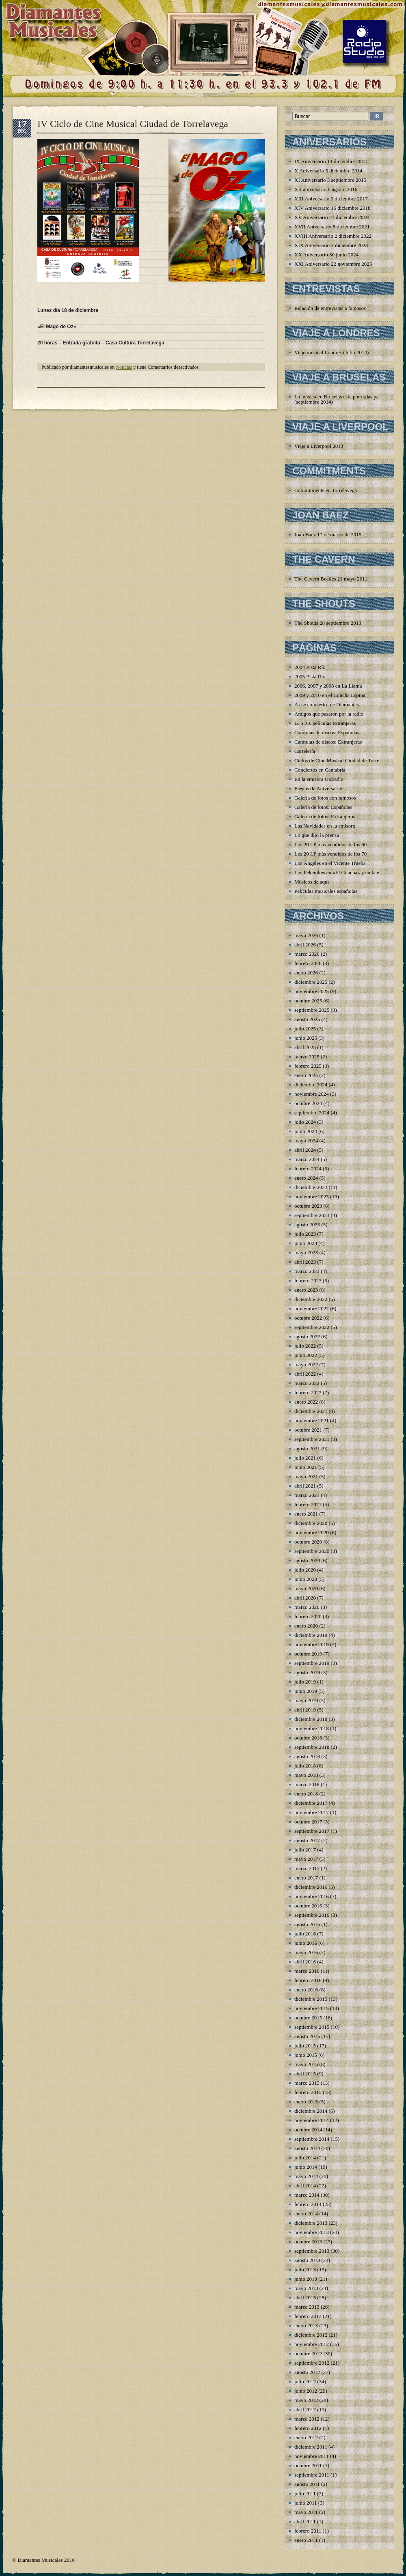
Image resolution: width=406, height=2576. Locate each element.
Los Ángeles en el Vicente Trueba (330, 863)
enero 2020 (306, 1626)
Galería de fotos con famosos (325, 798)
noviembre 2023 (311, 1196)
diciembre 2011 (310, 2447)
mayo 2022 (306, 1364)
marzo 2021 (307, 1495)
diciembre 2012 (310, 2335)
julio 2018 (305, 1766)
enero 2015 (306, 2102)
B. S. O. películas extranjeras (325, 723)
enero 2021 (306, 1514)
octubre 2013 (308, 2241)
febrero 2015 (308, 2092)
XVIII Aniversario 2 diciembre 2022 (332, 236)
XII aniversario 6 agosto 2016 (325, 189)
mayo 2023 (306, 1252)
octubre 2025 (308, 1001)
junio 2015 (305, 2055)
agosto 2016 (307, 1924)
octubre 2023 (308, 1206)
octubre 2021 (308, 1430)
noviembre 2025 (311, 991)
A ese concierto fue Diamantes (326, 704)
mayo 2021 (306, 1476)
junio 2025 (305, 1038)
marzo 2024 (307, 1159)
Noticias (124, 367)
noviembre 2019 (311, 1644)
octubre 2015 (308, 2018)
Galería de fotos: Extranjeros (324, 816)
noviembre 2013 (311, 2232)
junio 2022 (305, 1355)
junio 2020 (305, 1579)
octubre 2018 (308, 1738)
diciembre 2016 (310, 1887)
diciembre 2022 (310, 1299)
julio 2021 (305, 1458)
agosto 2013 (307, 2260)
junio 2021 (305, 1467)
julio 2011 (305, 2493)
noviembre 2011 (311, 2456)
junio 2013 (305, 2279)
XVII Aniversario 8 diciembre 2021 (332, 227)
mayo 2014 (306, 2176)
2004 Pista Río (310, 667)
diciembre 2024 (310, 1085)
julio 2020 (305, 1570)
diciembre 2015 (310, 1999)
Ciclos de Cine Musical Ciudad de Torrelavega (343, 760)
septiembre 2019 (311, 1663)
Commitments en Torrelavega (325, 490)
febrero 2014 (308, 2204)
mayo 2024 (306, 1140)
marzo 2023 (307, 1271)
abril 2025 (305, 1047)
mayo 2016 (306, 1952)
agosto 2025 (307, 1019)
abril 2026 (305, 945)
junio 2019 (305, 1691)
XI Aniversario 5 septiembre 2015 (330, 180)
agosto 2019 (307, 1672)
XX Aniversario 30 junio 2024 (326, 255)
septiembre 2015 (311, 2027)
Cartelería (304, 751)
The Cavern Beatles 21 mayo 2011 (330, 579)
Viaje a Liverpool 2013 (318, 446)
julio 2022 (305, 1346)
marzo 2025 (307, 1057)
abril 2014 (305, 2186)
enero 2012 (306, 2437)
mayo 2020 (306, 1588)
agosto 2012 (307, 2372)
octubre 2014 (308, 2130)
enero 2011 (306, 2540)
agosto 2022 (307, 1336)
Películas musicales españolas (325, 891)
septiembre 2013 (311, 2251)
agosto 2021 (307, 1448)
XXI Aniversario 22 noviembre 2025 (333, 264)
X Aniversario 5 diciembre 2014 (328, 171)
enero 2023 (306, 1290)
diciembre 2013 (310, 2223)
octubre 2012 (308, 2353)
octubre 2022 (308, 1318)
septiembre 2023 (311, 1215)
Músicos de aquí (311, 882)
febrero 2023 (308, 1280)
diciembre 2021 (310, 1411)
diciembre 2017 (310, 1803)
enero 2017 (306, 1878)
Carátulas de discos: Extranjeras (328, 742)
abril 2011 (305, 2521)
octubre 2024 (308, 1103)
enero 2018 (306, 1794)
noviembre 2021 (311, 1420)
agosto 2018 (307, 1756)
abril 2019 (305, 1710)
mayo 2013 (306, 2288)
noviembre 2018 (311, 1728)
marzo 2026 (307, 954)
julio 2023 (305, 1234)
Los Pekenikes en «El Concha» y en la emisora (343, 872)
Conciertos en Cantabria (320, 770)
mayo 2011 (306, 2512)
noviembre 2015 (311, 2008)
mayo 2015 (306, 2064)
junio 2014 (305, 2167)
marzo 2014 (307, 2195)
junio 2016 (305, 1943)
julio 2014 (305, 2158)
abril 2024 (305, 1150)
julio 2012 (305, 2381)
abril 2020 (305, 1598)
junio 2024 (305, 1131)
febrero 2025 (308, 1066)
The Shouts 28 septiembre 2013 (327, 623)
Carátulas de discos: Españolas (326, 732)
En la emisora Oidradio (318, 779)
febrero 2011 (307, 2531)
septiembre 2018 (311, 1747)
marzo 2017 (307, 1868)
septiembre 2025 (311, 1010)
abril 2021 (305, 1486)
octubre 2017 (308, 1822)
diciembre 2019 (310, 1635)
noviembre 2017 (311, 1812)
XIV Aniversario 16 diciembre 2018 (332, 208)
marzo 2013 (307, 2307)
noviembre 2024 (311, 1094)
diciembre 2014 (310, 2111)
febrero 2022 (308, 1392)
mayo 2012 (306, 2400)
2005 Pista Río (310, 676)
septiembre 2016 (311, 1915)
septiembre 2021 (311, 1439)
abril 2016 (305, 1962)
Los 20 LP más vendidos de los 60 (330, 844)
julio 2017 (305, 1850)
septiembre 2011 (311, 2475)
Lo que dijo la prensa (316, 835)
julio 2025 (305, 1029)
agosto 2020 (307, 1560)
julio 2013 (305, 2269)
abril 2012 (305, 2409)
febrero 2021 (308, 1504)
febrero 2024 (308, 1168)
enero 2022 (306, 1402)
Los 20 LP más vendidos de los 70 (330, 854)
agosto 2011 (307, 2484)
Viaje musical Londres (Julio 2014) (331, 352)
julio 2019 (305, 1682)
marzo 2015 (307, 2083)
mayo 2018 (306, 1775)
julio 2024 (305, 1122)
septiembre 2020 (311, 1551)
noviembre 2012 (311, 2344)
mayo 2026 (306, 935)
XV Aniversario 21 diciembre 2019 (331, 217)
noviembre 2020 (311, 1532)
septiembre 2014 (311, 2139)
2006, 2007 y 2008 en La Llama (328, 686)
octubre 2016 (308, 1906)
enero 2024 (306, 1178)
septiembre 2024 (311, 1113)
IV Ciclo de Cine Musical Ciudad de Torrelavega (132, 123)
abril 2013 (305, 2297)
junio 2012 (305, 2391)
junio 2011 (305, 2503)
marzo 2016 (307, 1971)
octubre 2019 (308, 1654)
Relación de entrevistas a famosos (330, 308)
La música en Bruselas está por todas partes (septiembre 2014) (340, 399)
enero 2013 (306, 2325)
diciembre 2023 (310, 1187)
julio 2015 (305, 2046)
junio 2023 (305, 1243)
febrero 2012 (308, 2428)
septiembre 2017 (311, 1831)
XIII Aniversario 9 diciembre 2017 (331, 199)
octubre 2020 (308, 1542)
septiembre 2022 (311, 1327)
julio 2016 (305, 1934)
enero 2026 (306, 973)
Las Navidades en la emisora (324, 826)
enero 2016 (306, 1990)
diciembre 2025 (310, 982)
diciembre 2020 (310, 1523)
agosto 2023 (307, 1224)
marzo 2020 (307, 1607)
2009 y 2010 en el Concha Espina (329, 695)
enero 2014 (306, 2213)
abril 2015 (305, 2074)
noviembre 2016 (311, 1896)
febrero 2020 (308, 1616)
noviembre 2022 (311, 1308)
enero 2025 (306, 1075)
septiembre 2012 (311, 2363)
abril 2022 (305, 1374)
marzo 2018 (307, 1784)
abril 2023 (305, 1262)
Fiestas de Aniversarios (318, 788)
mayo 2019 (306, 1700)
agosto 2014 (307, 2148)
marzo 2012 (307, 2419)
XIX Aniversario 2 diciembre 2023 (331, 245)
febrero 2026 (308, 963)
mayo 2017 (306, 1859)
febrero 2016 (308, 1980)
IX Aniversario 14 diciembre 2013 (330, 161)
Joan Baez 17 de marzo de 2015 (327, 534)
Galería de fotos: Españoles (323, 807)
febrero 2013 (308, 2316)
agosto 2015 (307, 2036)
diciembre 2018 (310, 1719)
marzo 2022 (307, 1383)
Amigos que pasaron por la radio (328, 714)
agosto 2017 (307, 1840)
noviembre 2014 (311, 2120)
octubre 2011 (308, 2465)
